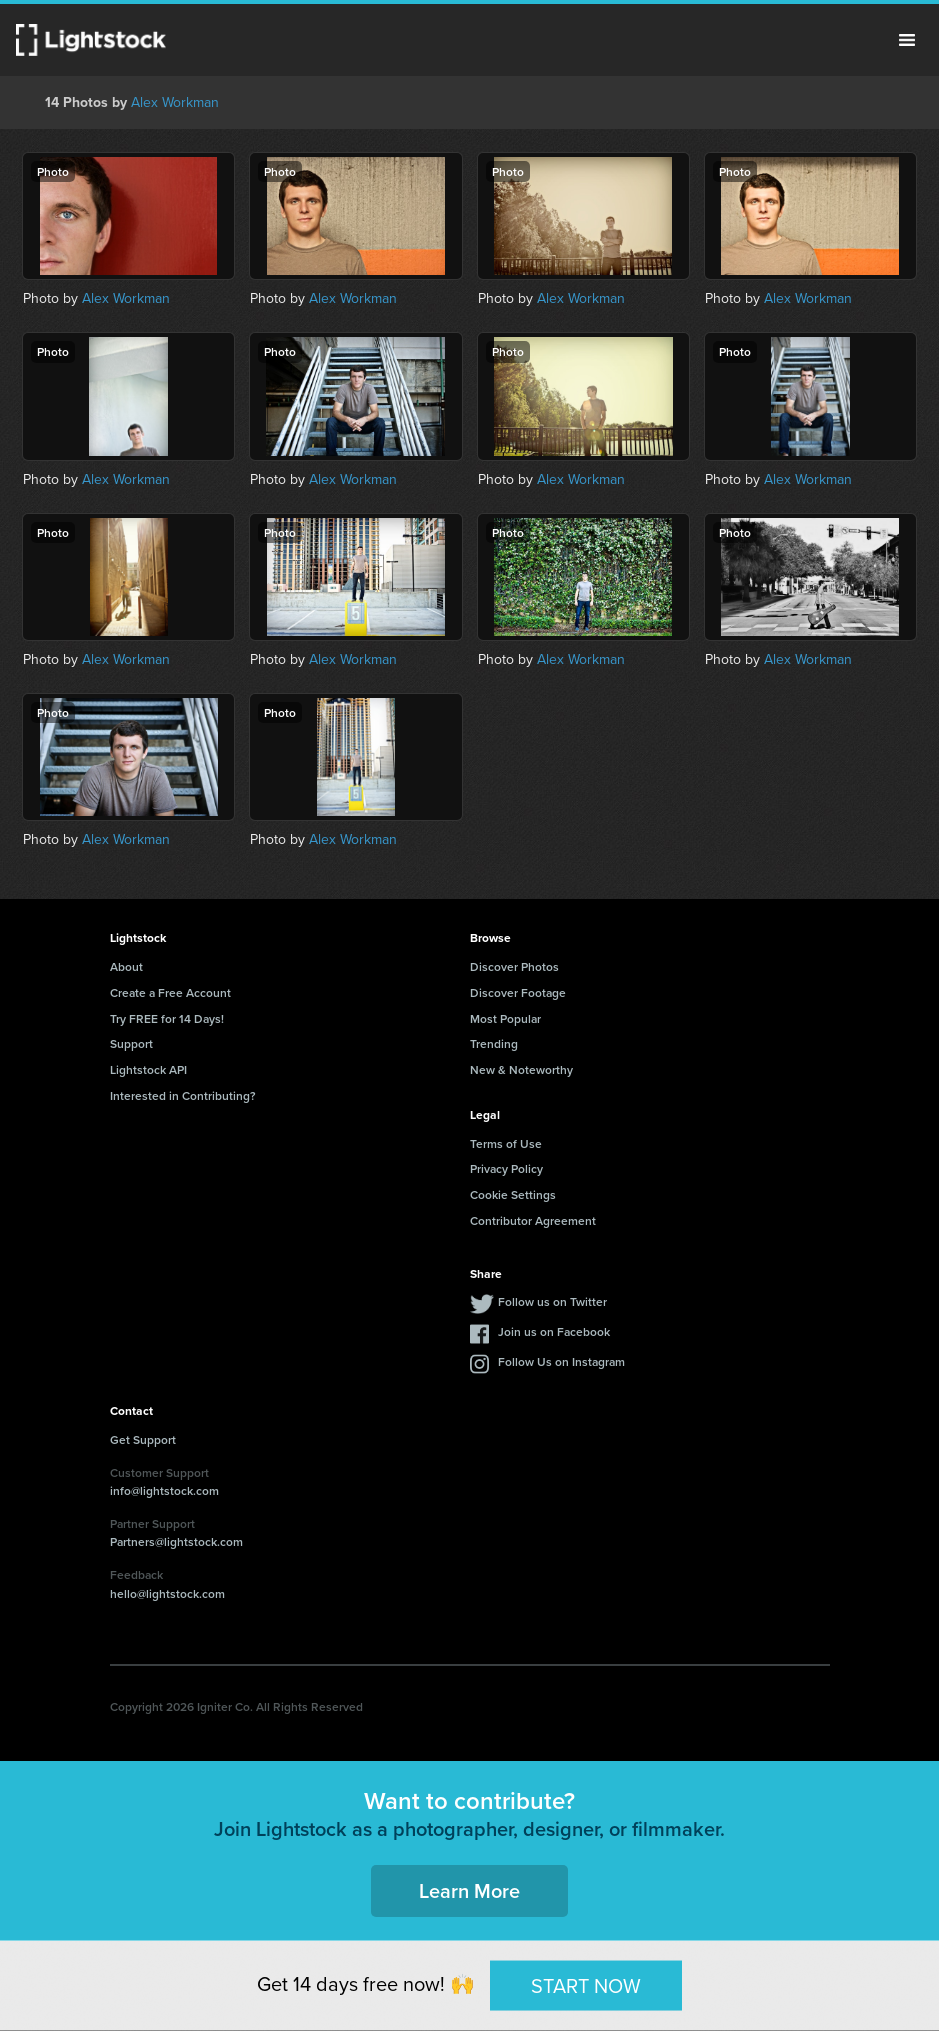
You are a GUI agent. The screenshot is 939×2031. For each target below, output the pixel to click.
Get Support (143, 1439)
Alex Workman (175, 102)
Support (131, 1043)
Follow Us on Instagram (561, 1361)
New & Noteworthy (521, 1069)
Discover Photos (514, 966)
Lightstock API (148, 1069)
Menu (907, 40)
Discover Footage (518, 992)
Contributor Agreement (533, 1220)
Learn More (469, 1890)
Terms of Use (506, 1143)
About (126, 966)
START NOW (586, 1985)
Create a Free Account (170, 992)
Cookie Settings (513, 1194)
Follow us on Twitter (552, 1301)
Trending (494, 1043)
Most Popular (505, 1018)
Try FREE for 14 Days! (167, 1018)
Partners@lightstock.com (176, 1541)
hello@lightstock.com (167, 1593)
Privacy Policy (506, 1168)
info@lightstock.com (164, 1490)
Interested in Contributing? (183, 1095)
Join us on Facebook (554, 1331)
